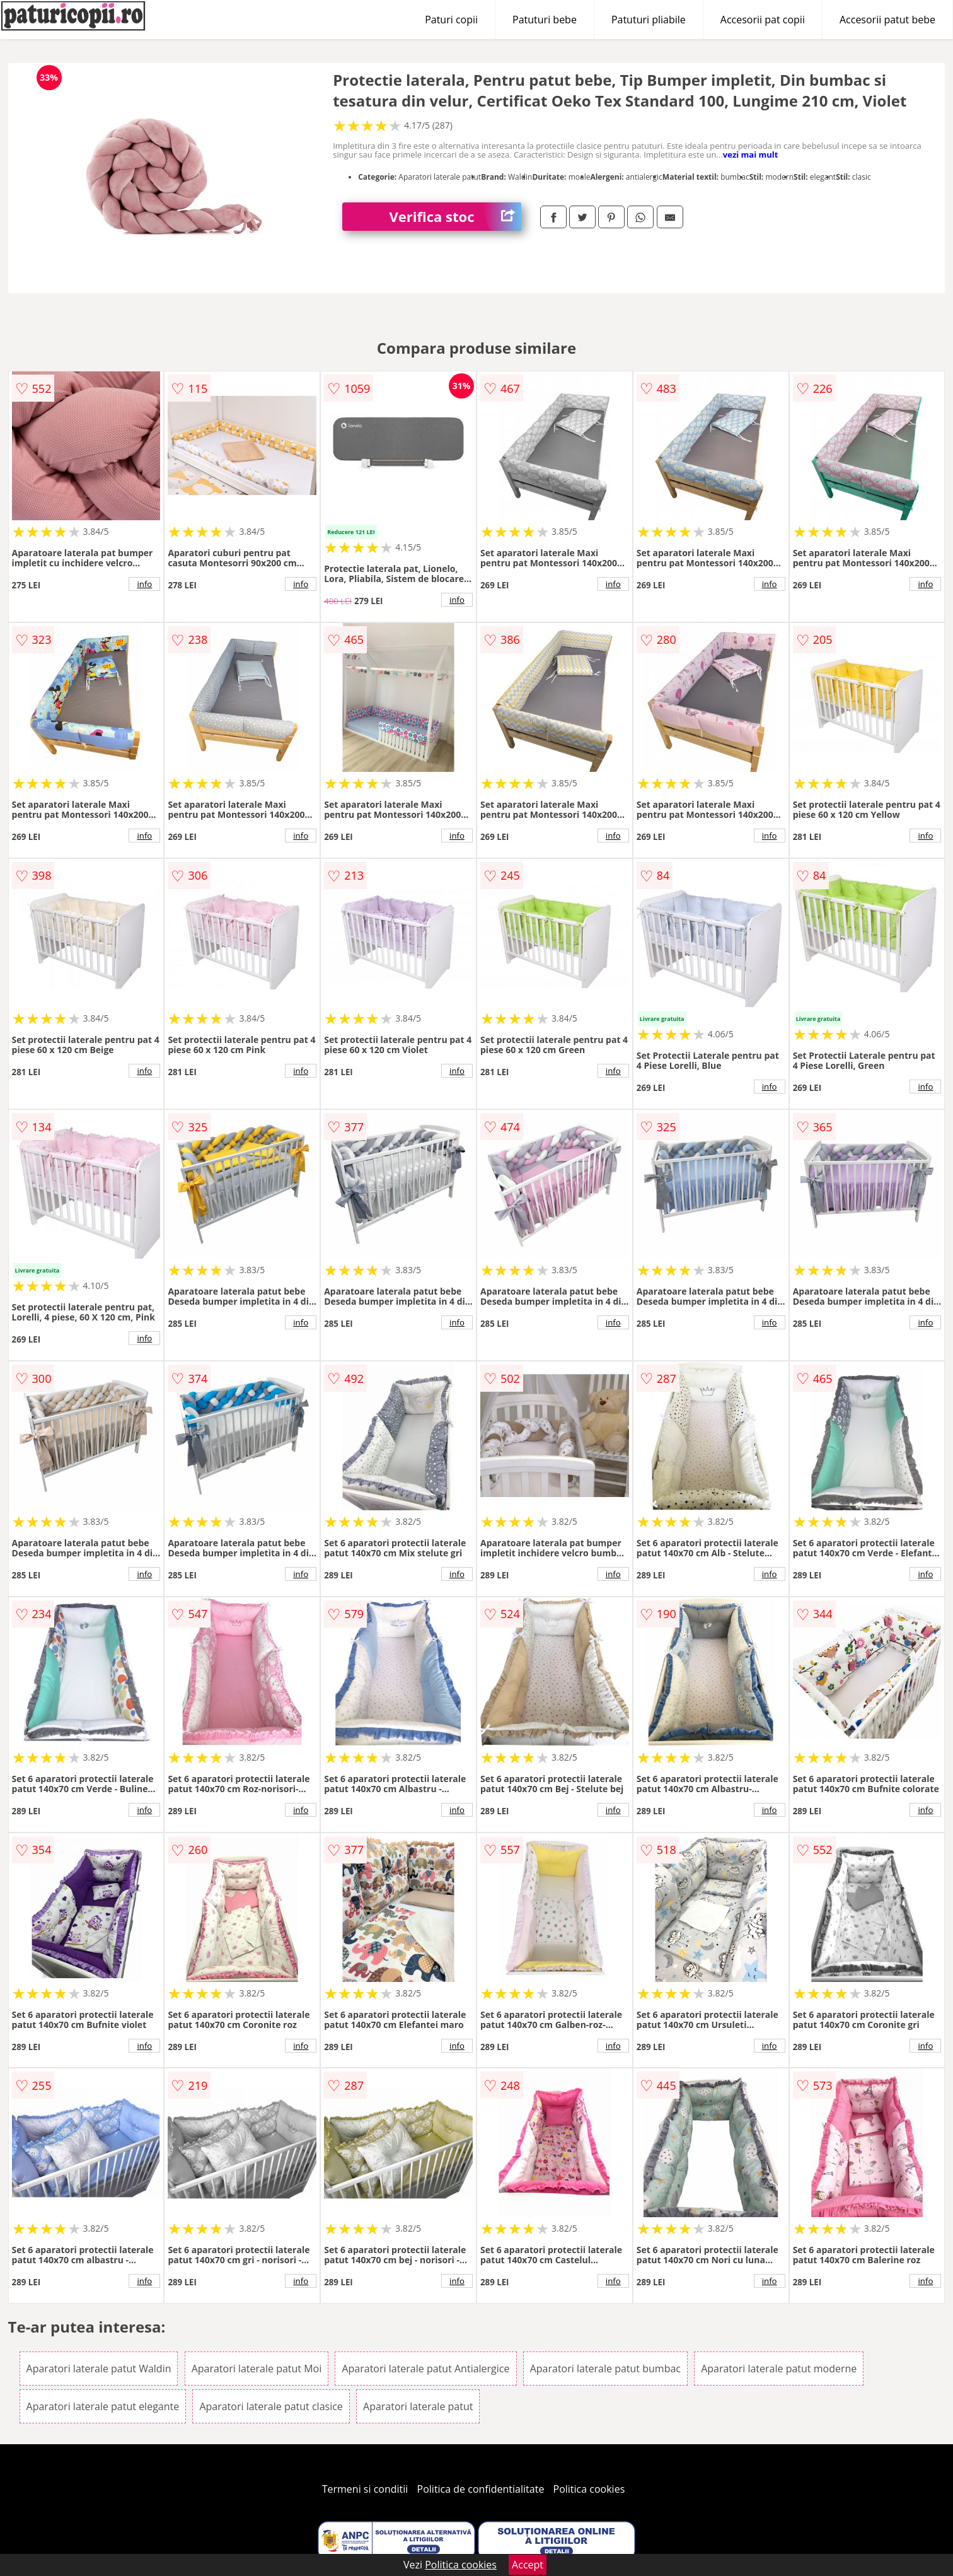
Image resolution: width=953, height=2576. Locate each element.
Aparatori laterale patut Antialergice (425, 2368)
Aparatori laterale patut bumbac (605, 2368)
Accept (527, 2565)
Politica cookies (589, 2489)
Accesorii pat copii (762, 19)
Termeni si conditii (365, 2489)
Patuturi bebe (544, 19)
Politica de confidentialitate (481, 2489)
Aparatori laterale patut (418, 2406)
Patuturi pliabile (648, 19)
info (144, 584)
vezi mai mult (750, 154)
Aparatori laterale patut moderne (779, 2368)
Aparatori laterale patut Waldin (98, 2368)
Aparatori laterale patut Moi (257, 2368)
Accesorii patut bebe (887, 19)
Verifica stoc (455, 216)
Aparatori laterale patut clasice (270, 2406)
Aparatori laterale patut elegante (103, 2406)
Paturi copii (451, 19)
